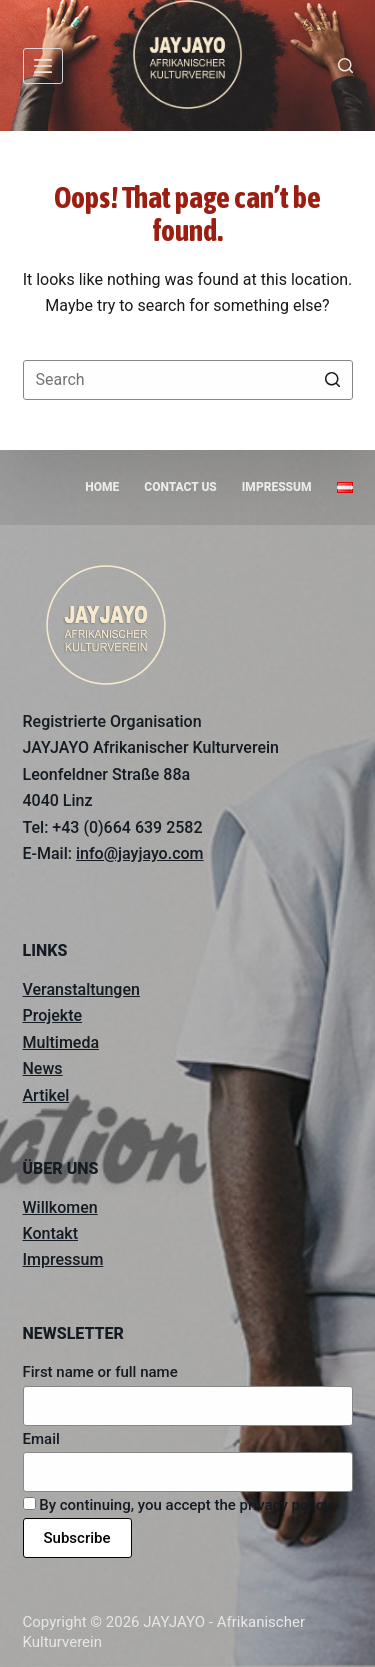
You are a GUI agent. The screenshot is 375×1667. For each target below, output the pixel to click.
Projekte (53, 1015)
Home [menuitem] (102, 487)
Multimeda (61, 1042)
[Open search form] (345, 65)
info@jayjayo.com (140, 853)
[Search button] (333, 380)
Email (41, 1439)
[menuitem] (344, 488)
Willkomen (60, 1207)
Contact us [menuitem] (180, 487)
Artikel (46, 1095)
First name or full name (100, 1372)
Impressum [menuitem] (277, 487)
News (43, 1068)
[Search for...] (188, 380)
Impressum (63, 1259)
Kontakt (51, 1233)
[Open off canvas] (43, 66)
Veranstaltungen (81, 989)
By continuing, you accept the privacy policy (177, 1505)
